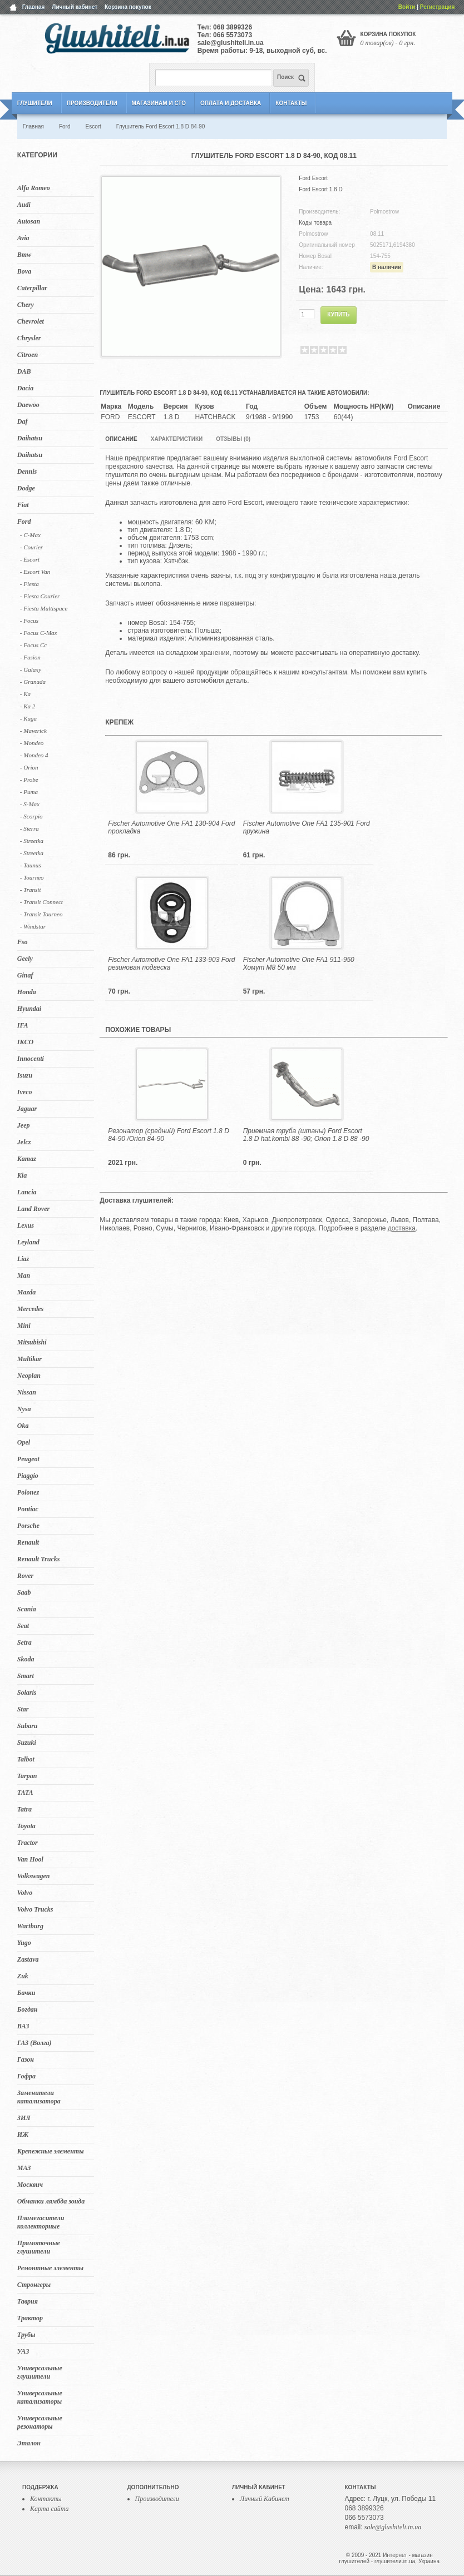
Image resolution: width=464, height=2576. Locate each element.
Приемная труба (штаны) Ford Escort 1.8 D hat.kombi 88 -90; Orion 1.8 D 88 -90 (306, 1135)
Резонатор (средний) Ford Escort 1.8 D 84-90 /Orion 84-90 (168, 1135)
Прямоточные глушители (38, 2247)
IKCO (25, 1042)
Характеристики (177, 439)
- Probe (29, 779)
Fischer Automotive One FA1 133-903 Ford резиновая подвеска (171, 963)
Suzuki (26, 1742)
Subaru (27, 1726)
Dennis (27, 471)
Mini (24, 1325)
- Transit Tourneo (41, 914)
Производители (92, 103)
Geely (25, 958)
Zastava (28, 1959)
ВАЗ (23, 2026)
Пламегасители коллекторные (41, 2222)
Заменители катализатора (39, 2097)
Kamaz (26, 1159)
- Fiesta (29, 583)
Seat (23, 1626)
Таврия (27, 2301)
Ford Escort (313, 178)
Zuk (22, 1976)
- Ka (25, 694)
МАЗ (24, 2168)
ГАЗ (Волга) (34, 2043)
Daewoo (28, 405)
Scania (26, 1609)
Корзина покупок (128, 7)
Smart (25, 1676)
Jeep (23, 1125)
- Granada (33, 681)
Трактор (30, 2318)
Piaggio (27, 1476)
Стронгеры (34, 2285)
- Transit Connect (41, 902)
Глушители (34, 103)
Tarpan (27, 1776)
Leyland (28, 1242)
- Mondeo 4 (34, 755)
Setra (24, 1642)
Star (23, 1709)
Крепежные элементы (50, 2151)
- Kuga (28, 718)
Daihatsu (29, 438)
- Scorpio (31, 816)
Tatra (24, 1809)
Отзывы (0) (233, 439)
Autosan (28, 221)
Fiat (23, 505)
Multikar (29, 1359)
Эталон (29, 2443)
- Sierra (29, 828)
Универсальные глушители (39, 2372)
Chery (25, 305)
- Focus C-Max (38, 632)
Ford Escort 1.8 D (320, 189)
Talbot (25, 1759)
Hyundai (29, 1008)
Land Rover (33, 1209)
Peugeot (28, 1459)
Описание (121, 439)
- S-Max (30, 804)
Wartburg (30, 1926)
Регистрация (437, 7)
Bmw (24, 255)
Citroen (27, 355)
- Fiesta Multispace (44, 608)
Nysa (24, 1409)
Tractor (27, 1843)
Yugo (24, 1943)
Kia (22, 1175)
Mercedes (30, 1309)
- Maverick (33, 730)
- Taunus (30, 865)
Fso (22, 942)
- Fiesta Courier (40, 596)
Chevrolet (30, 321)
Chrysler (29, 338)
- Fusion (30, 657)
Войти (407, 7)
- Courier (31, 547)
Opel (23, 1442)
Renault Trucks (38, 1559)
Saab (24, 1592)
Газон (25, 2059)
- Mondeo (31, 742)
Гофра (26, 2076)
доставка (402, 1228)
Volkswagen (33, 1876)
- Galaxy (30, 669)
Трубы (26, 2335)
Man (23, 1275)
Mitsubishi (32, 1342)
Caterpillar (32, 288)
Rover (25, 1576)
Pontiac (27, 1509)
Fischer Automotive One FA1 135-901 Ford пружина (306, 827)
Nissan (26, 1392)
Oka (23, 1426)
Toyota (26, 1826)
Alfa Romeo (33, 188)
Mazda (26, 1292)
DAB (24, 371)
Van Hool (30, 1859)
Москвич (30, 2184)
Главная (33, 7)
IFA (22, 1025)
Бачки (26, 1993)
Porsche (28, 1526)
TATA (25, 1792)
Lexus (25, 1225)
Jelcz (24, 1142)
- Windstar (33, 926)
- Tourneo (32, 877)
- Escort (30, 559)
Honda (26, 992)
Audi (24, 205)
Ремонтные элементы (50, 2268)
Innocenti (30, 1059)
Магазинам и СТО (159, 103)
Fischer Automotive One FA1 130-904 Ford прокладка (171, 827)
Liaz (23, 1259)
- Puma (29, 791)
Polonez (28, 1492)
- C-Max (30, 535)
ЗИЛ (24, 2118)
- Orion (29, 767)
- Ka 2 (28, 706)
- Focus (29, 620)
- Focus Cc (33, 645)
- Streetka (31, 840)
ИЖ (22, 2134)
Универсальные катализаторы (39, 2397)
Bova (24, 271)
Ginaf (25, 975)
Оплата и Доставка (230, 103)
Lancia (27, 1192)
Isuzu (24, 1075)
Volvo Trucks (35, 1909)
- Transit (30, 889)
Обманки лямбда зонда (51, 2201)
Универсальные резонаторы (39, 2422)
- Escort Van (35, 571)
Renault (28, 1542)
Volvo (24, 1893)
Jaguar (27, 1109)
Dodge (26, 488)
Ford (24, 521)
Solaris (27, 1692)
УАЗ (23, 2351)
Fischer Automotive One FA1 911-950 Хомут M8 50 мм (298, 963)
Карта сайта (49, 2509)
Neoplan (29, 1375)
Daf (22, 421)
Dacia (25, 388)
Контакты (291, 103)
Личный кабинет (74, 7)
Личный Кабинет (264, 2499)
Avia (23, 238)
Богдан (27, 2009)
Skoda (25, 1659)
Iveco (24, 1092)
